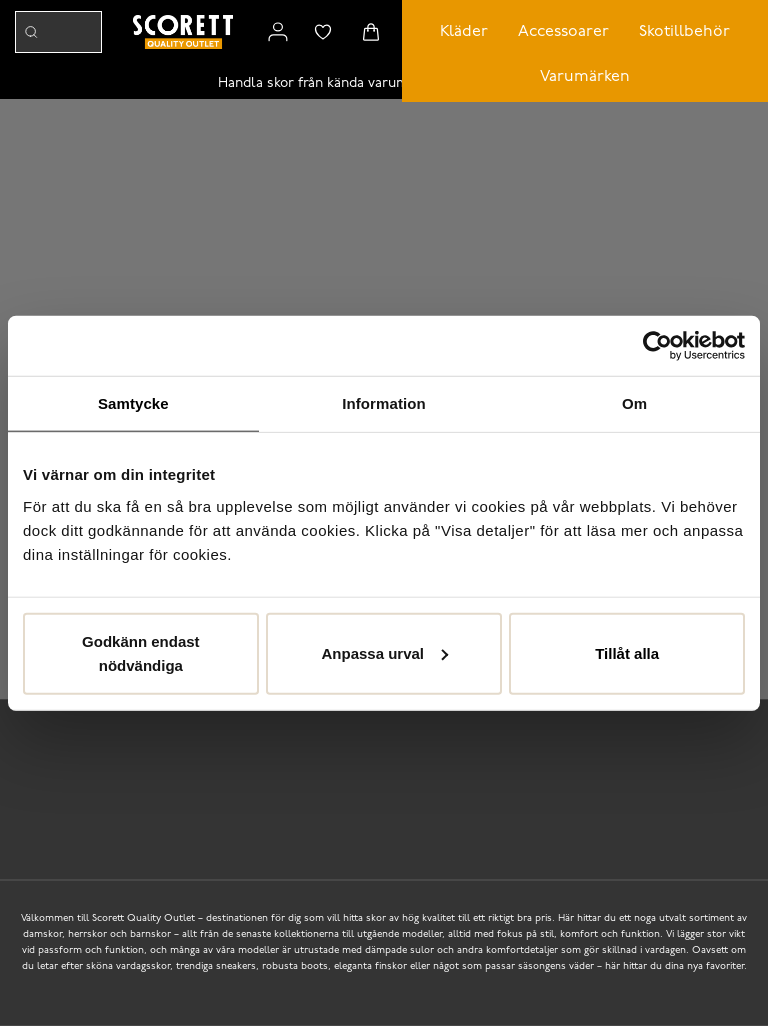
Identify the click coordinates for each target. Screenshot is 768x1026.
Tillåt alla (627, 652)
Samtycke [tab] (133, 403)
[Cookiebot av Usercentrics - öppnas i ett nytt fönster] (657, 346)
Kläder (464, 32)
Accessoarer (563, 32)
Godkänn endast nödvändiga (141, 652)
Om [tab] (634, 403)
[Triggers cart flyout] (371, 32)
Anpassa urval (384, 652)
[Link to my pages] (278, 32)
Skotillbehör (684, 32)
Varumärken (585, 77)
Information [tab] (384, 403)
